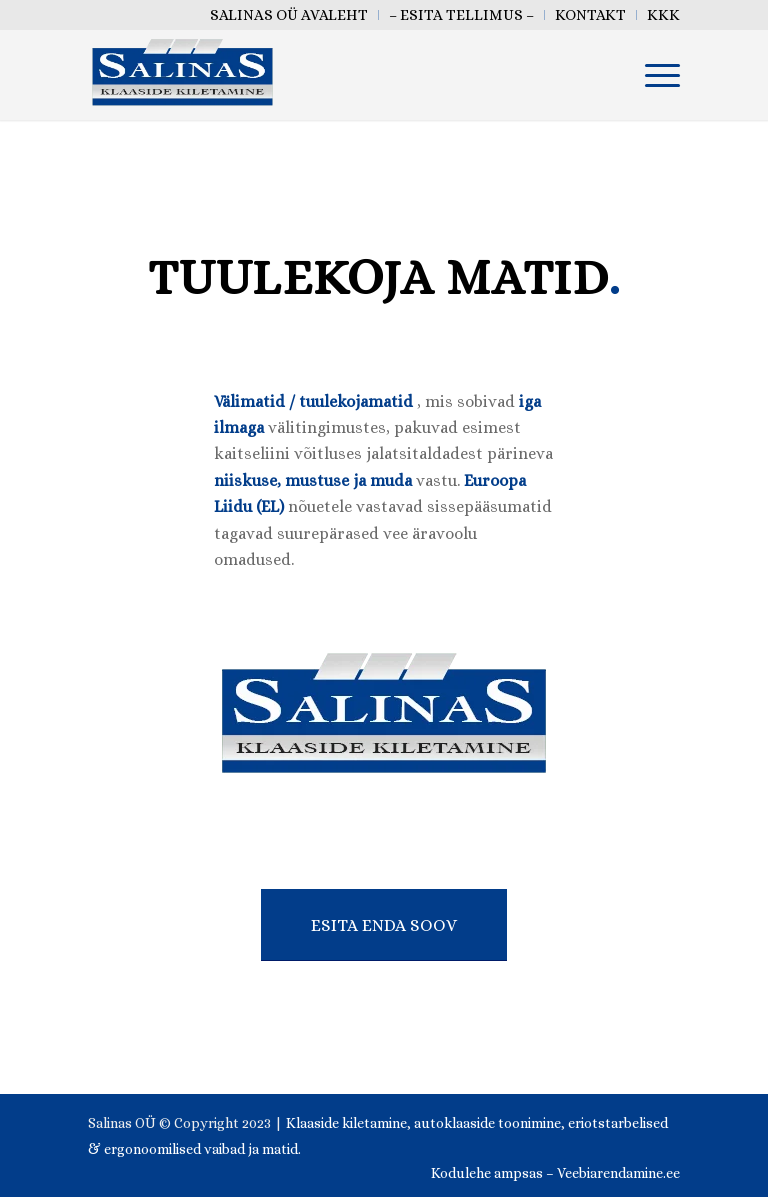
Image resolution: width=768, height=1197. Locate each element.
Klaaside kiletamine (346, 1123)
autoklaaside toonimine (487, 1123)
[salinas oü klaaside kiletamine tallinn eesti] (182, 75)
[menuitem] (289, 15)
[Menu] (652, 75)
